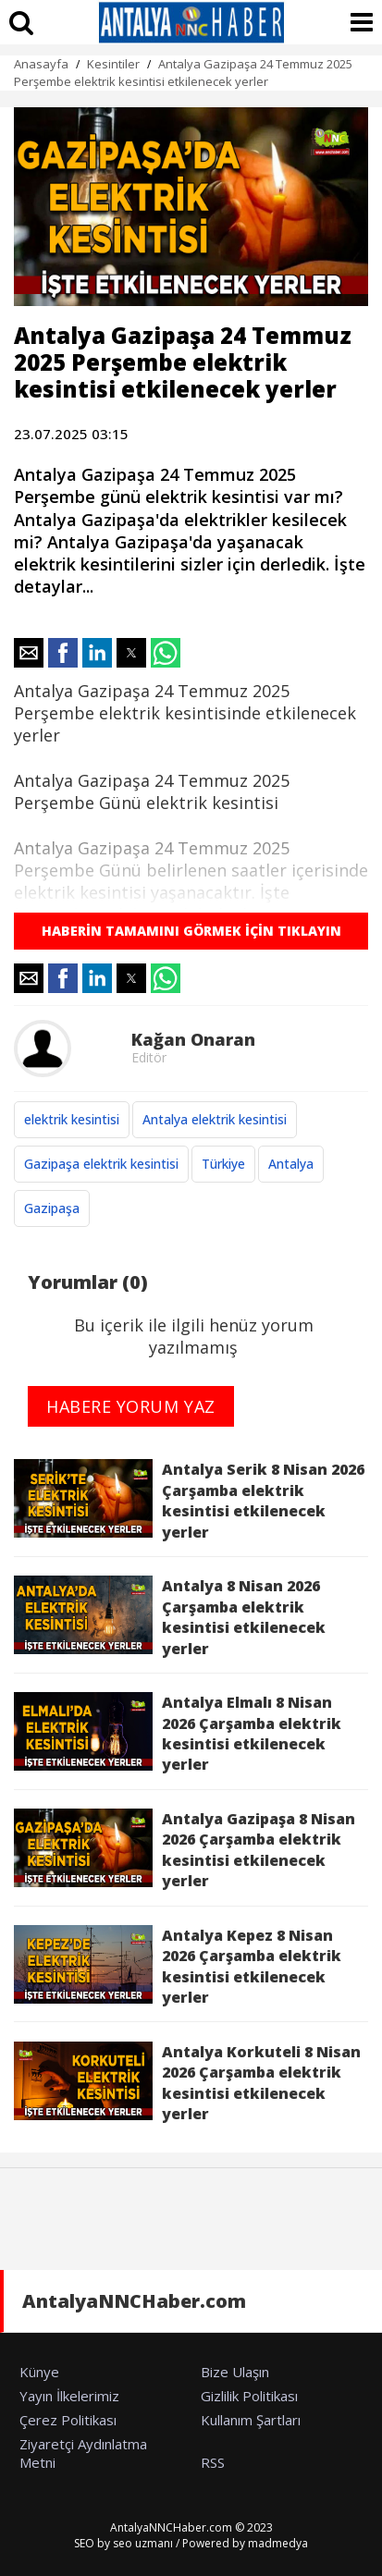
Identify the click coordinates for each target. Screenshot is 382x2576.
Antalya (291, 1163)
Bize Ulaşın (235, 2371)
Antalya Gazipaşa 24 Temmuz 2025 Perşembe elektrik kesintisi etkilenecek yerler (183, 72)
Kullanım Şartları (251, 2419)
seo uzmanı (143, 2543)
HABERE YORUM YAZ (131, 1406)
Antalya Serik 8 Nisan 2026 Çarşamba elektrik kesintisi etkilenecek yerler (189, 1500)
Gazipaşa (52, 1208)
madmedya (278, 2543)
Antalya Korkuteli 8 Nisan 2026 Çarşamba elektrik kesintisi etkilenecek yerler (187, 2083)
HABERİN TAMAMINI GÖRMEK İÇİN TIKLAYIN (191, 930)
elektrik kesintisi (71, 1119)
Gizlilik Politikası (249, 2395)
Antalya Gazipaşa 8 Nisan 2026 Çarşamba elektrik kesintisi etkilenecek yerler (184, 1850)
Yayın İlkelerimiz (69, 2395)
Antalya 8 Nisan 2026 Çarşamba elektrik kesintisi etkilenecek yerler (170, 1617)
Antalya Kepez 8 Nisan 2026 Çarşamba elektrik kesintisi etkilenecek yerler (177, 1966)
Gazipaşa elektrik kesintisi (101, 1163)
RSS (213, 2462)
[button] (28, 653)
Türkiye (223, 1163)
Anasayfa (41, 63)
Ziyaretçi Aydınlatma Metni (83, 2453)
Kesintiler (113, 63)
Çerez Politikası (68, 2419)
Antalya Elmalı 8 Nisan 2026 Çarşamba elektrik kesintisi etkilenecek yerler (177, 1733)
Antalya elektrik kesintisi (214, 1119)
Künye (39, 2371)
